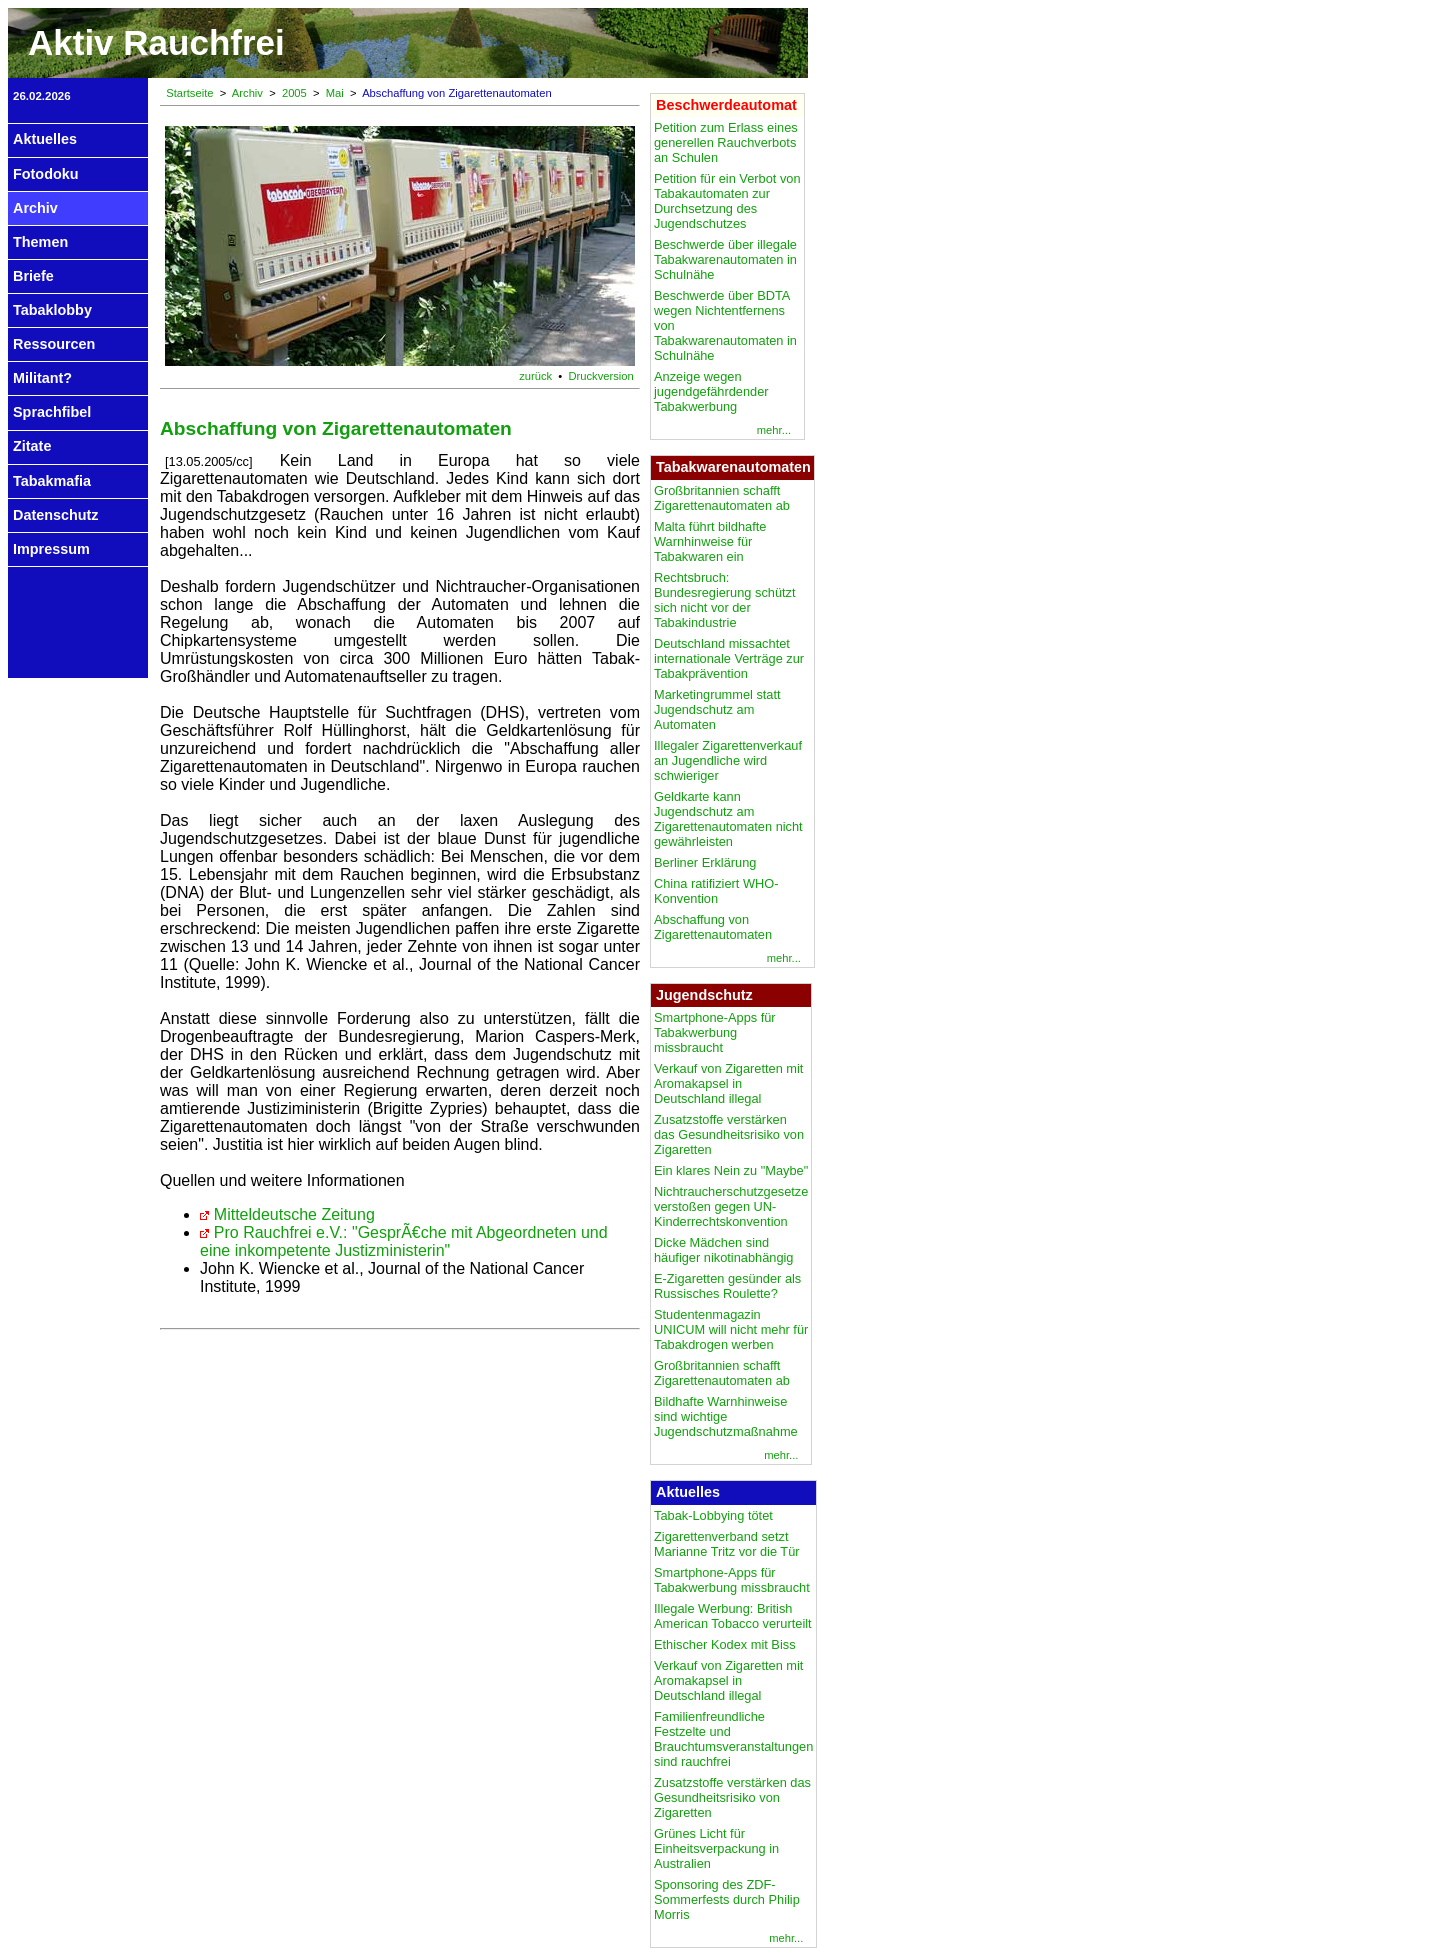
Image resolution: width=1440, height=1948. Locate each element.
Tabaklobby (52, 310)
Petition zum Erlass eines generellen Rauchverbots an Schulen (726, 142)
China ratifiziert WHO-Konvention (716, 891)
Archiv (35, 208)
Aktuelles (45, 139)
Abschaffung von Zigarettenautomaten (713, 927)
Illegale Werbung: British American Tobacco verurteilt (733, 1616)
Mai (335, 93)
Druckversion (601, 376)
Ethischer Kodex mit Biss (725, 1644)
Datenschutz (56, 515)
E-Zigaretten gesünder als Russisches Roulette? (727, 1286)
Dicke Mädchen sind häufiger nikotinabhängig (723, 1250)
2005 (294, 93)
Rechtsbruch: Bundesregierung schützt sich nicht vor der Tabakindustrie (725, 600)
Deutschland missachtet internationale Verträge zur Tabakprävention (729, 658)
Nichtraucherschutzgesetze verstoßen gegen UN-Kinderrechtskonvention (731, 1206)
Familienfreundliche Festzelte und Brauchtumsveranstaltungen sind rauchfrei (733, 1739)
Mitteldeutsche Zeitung (294, 1214)
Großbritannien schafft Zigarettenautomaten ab (722, 498)
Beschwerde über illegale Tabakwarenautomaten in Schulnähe (725, 259)
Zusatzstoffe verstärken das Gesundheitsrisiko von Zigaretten (729, 1134)
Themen (40, 242)
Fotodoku (46, 174)
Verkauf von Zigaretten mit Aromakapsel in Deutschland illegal (728, 1083)
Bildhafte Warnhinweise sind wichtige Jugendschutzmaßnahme (726, 1416)
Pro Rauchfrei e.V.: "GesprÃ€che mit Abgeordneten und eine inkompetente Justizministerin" (404, 1241)
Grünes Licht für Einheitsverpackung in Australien (716, 1848)
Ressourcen (54, 344)
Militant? (42, 378)
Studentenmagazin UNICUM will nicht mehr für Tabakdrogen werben (731, 1329)
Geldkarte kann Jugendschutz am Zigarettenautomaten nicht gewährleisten (728, 819)
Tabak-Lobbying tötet (713, 1515)
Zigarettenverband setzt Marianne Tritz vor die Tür (727, 1544)
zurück (535, 376)
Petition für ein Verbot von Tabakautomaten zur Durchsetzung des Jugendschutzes (727, 201)
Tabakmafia (52, 481)
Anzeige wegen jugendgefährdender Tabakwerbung (711, 391)
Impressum (51, 549)
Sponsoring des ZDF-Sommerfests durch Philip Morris (727, 1899)
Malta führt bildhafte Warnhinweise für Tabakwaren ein (710, 541)
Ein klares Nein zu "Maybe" (731, 1170)
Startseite (189, 93)
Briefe (33, 276)
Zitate (32, 446)
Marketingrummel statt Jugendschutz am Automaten (717, 709)
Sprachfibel (52, 412)
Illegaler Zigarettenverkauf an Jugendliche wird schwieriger (728, 760)
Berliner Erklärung (705, 862)
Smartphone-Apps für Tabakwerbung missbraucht (715, 1032)
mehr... (774, 430)
